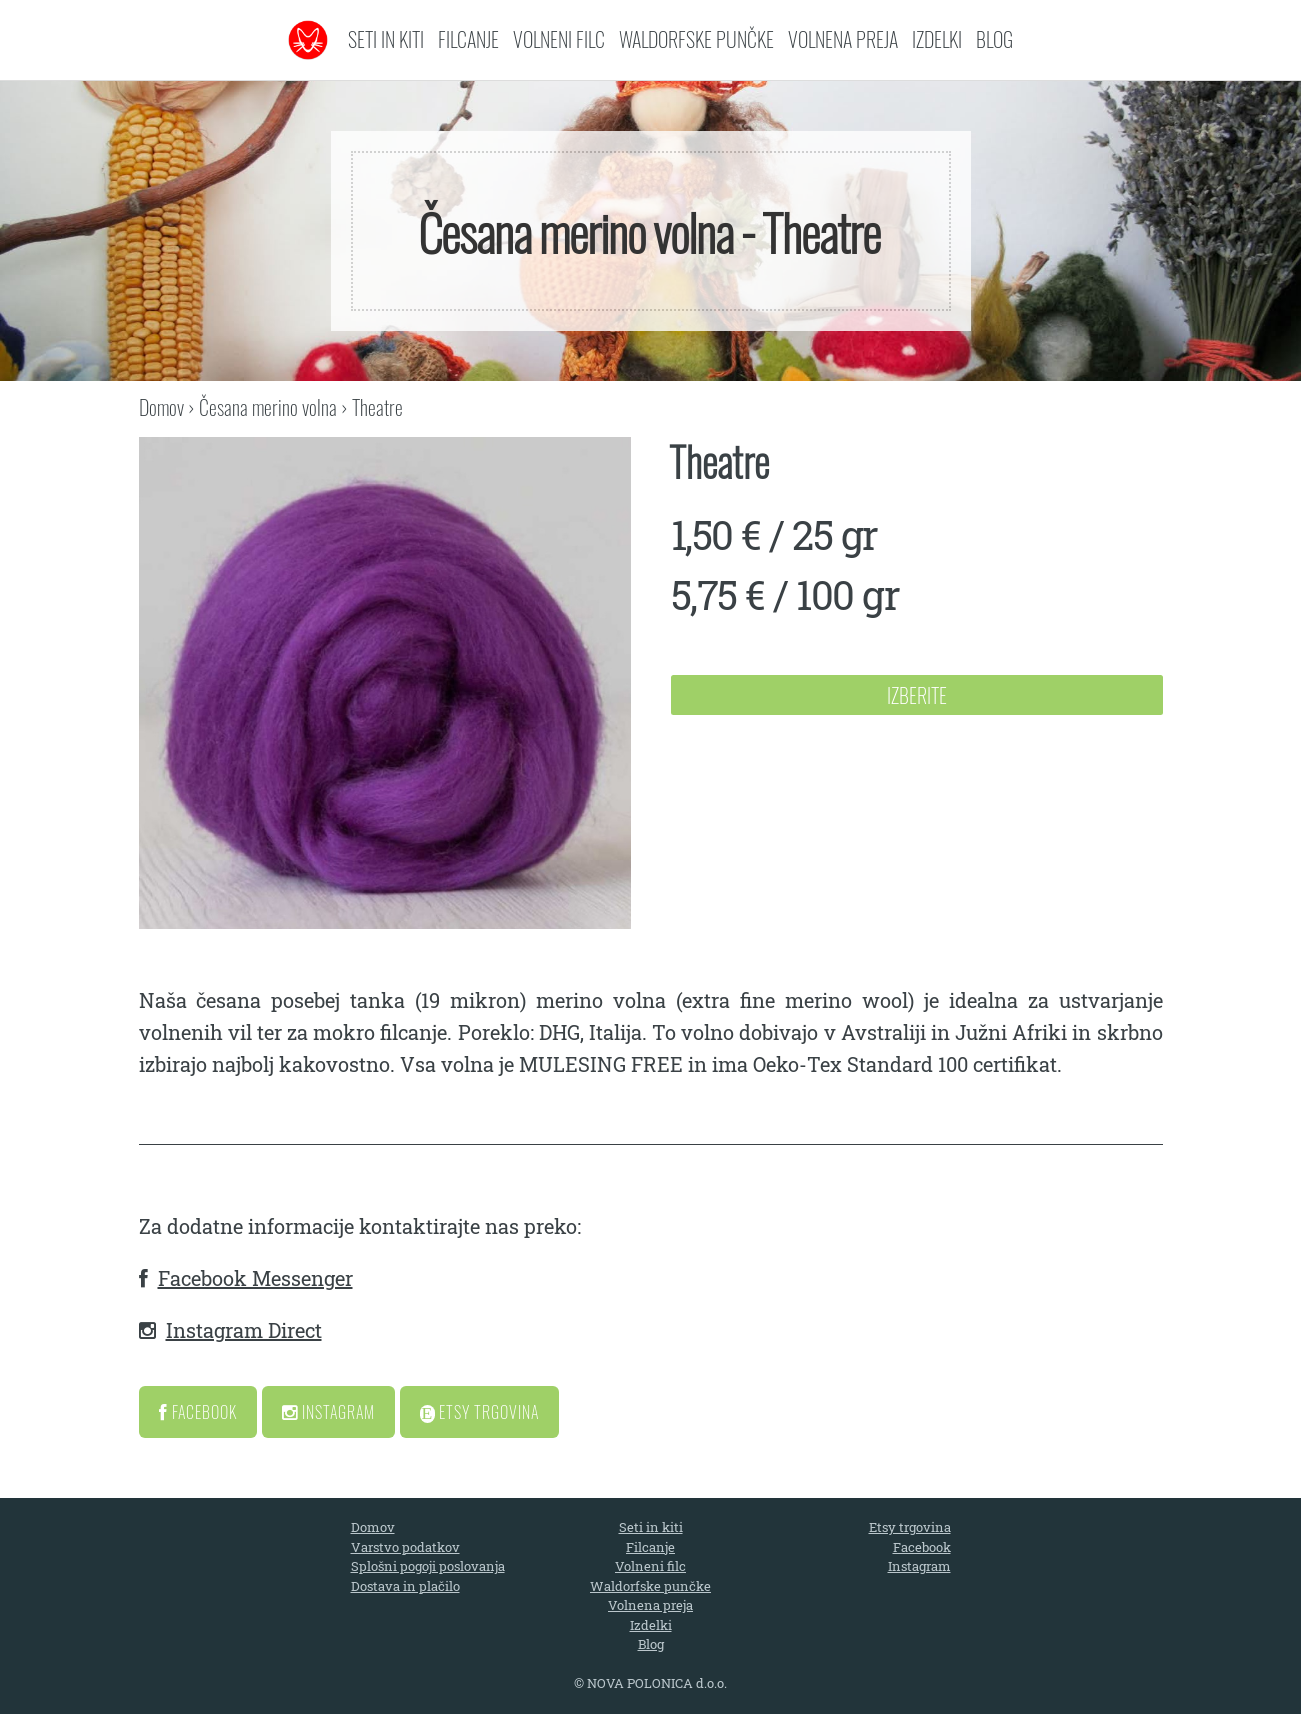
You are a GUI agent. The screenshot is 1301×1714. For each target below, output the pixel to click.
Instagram (328, 1412)
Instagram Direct (244, 1330)
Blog (994, 39)
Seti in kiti (386, 39)
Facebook (198, 1412)
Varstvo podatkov (405, 1547)
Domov (161, 407)
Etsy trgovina (910, 1527)
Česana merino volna (268, 407)
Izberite (917, 695)
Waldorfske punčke (696, 39)
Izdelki (937, 39)
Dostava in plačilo (405, 1586)
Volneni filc (559, 39)
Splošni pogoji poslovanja (428, 1566)
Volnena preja (843, 39)
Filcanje (468, 39)
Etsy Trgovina (480, 1412)
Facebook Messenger (255, 1278)
